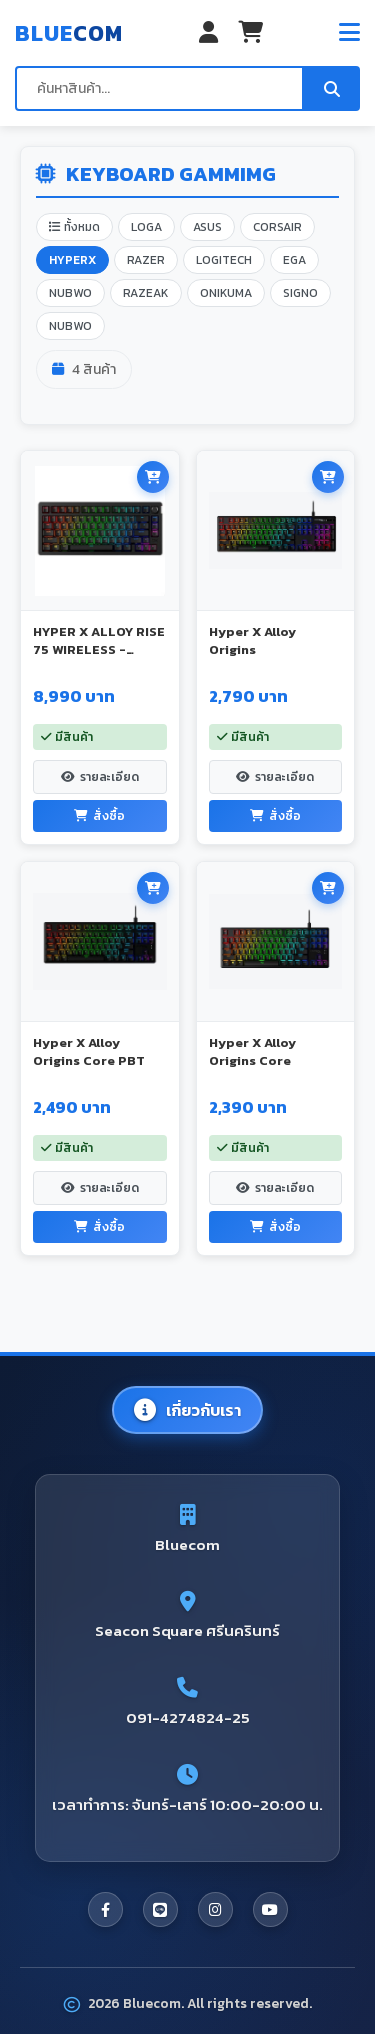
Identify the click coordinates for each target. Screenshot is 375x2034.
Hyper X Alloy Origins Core (252, 1051)
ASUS (207, 227)
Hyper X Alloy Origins (252, 640)
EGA (294, 260)
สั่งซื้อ (99, 816)
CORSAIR (277, 227)
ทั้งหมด (74, 227)
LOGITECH (224, 260)
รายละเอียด (100, 777)
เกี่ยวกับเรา (187, 1410)
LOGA (146, 227)
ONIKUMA (226, 293)
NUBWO (70, 293)
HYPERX (72, 260)
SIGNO (300, 293)
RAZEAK (146, 293)
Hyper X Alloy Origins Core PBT (89, 1051)
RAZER (146, 260)
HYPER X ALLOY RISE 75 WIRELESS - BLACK (99, 649)
